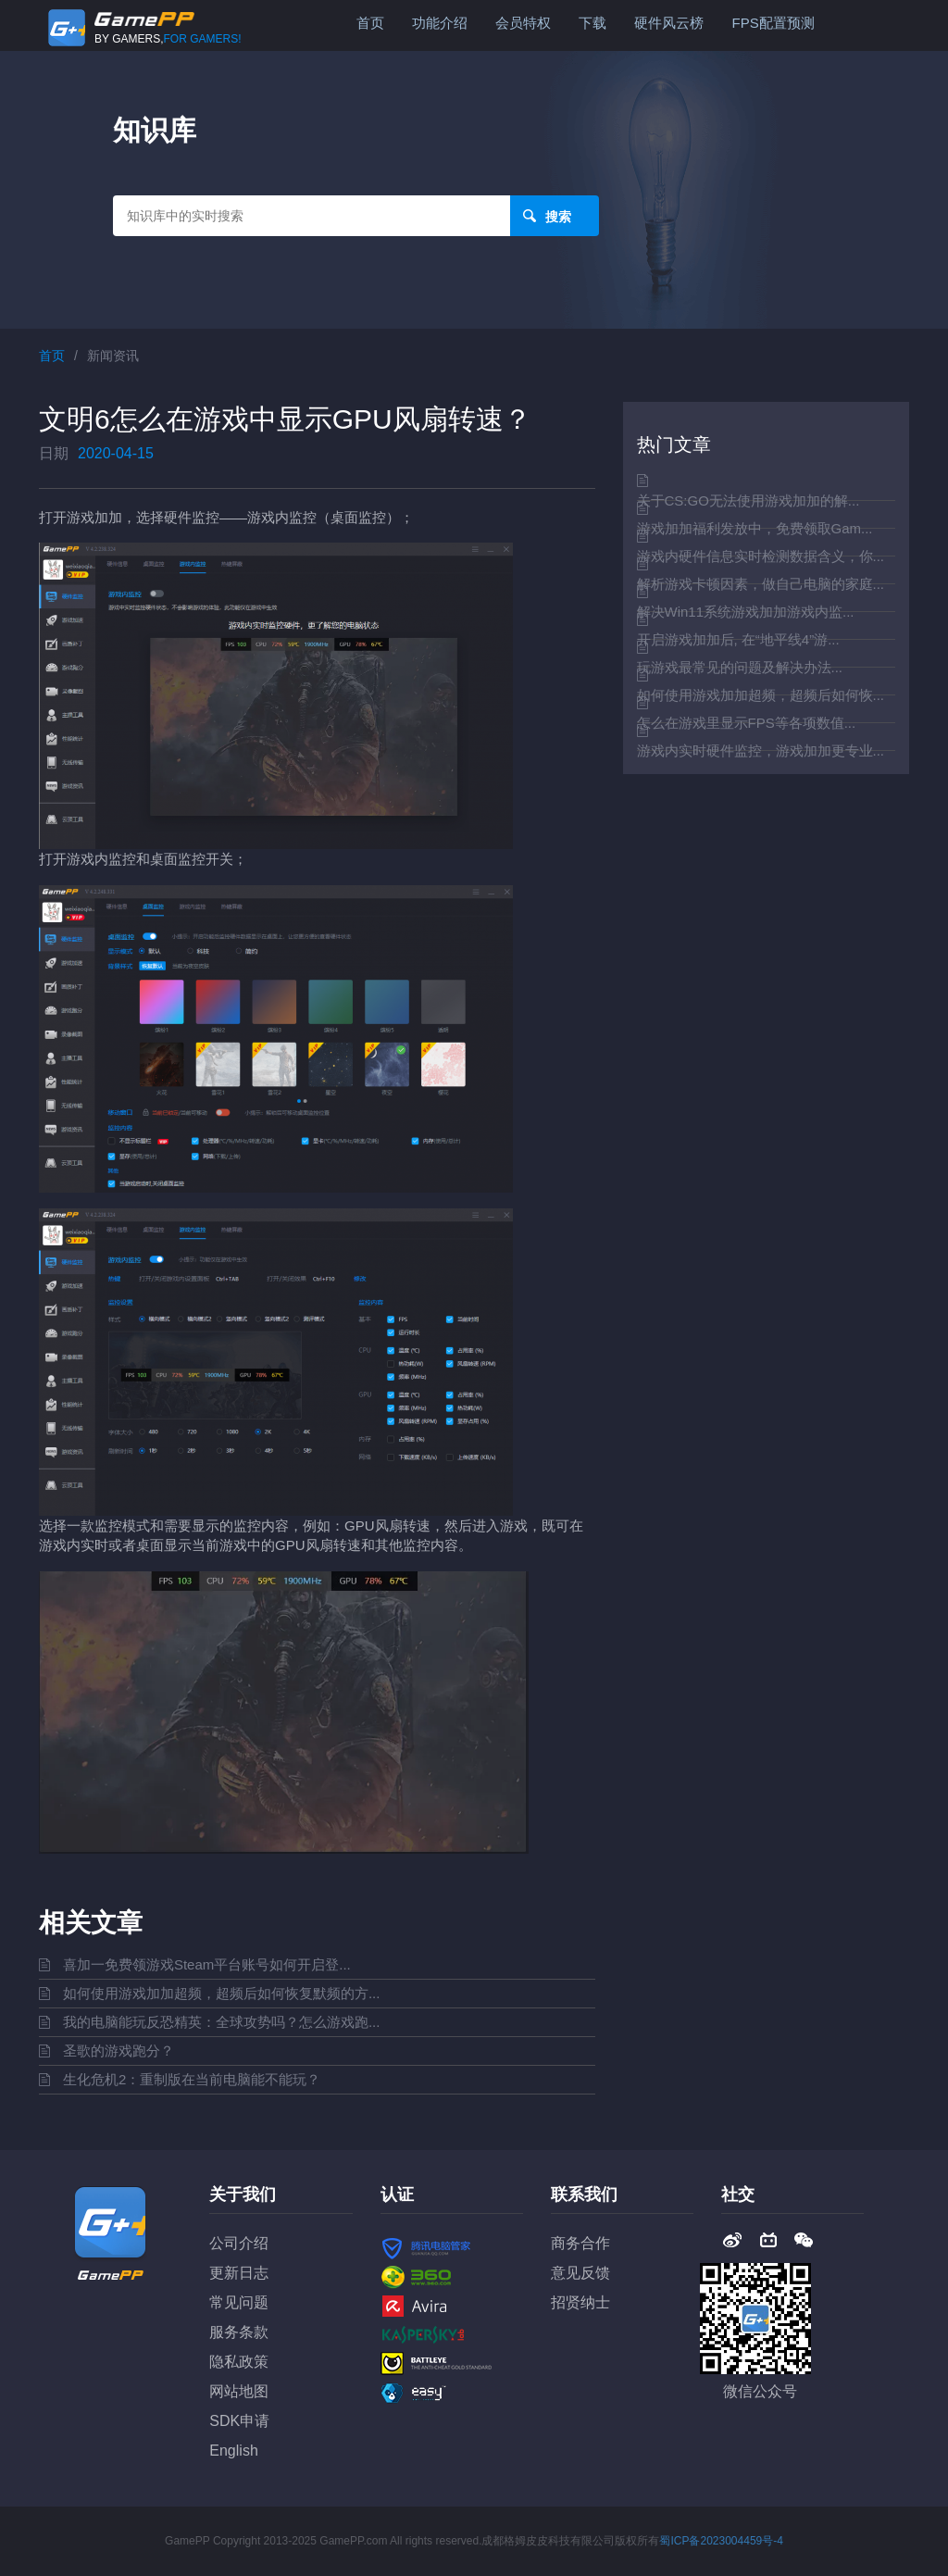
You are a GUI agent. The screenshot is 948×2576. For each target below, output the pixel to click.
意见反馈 (580, 2273)
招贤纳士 (580, 2302)
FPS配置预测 (772, 23)
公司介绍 (238, 2243)
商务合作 (580, 2243)
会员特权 (523, 23)
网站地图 (238, 2391)
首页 (370, 23)
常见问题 (238, 2302)
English (233, 2450)
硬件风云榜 (669, 23)
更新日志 (238, 2273)
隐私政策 (238, 2362)
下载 (592, 23)
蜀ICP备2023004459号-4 (720, 2540)
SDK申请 (239, 2421)
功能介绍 (440, 23)
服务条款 (238, 2332)
